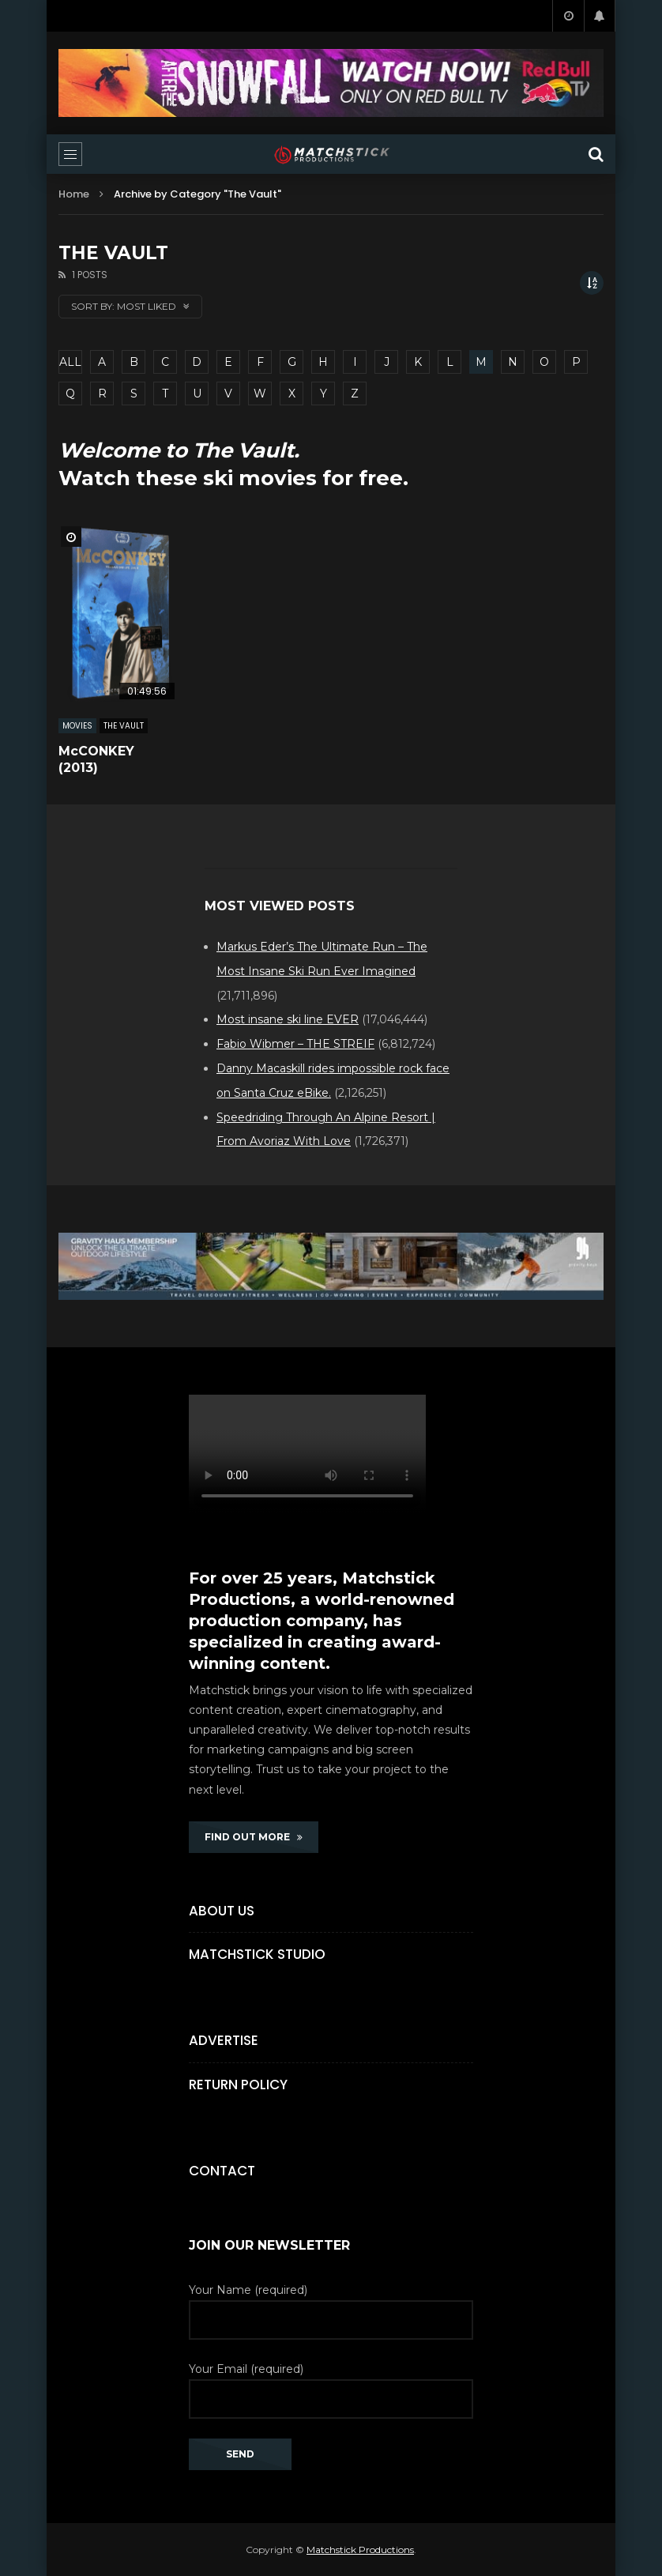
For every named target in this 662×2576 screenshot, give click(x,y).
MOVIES (77, 726)
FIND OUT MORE (254, 1837)
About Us (221, 1910)
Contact (222, 2170)
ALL (70, 362)
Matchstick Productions (360, 2549)
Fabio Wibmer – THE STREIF (295, 1044)
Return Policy (238, 2084)
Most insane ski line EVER (287, 1019)
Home (73, 193)
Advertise (223, 2040)
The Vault (123, 726)
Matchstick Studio (257, 1954)
